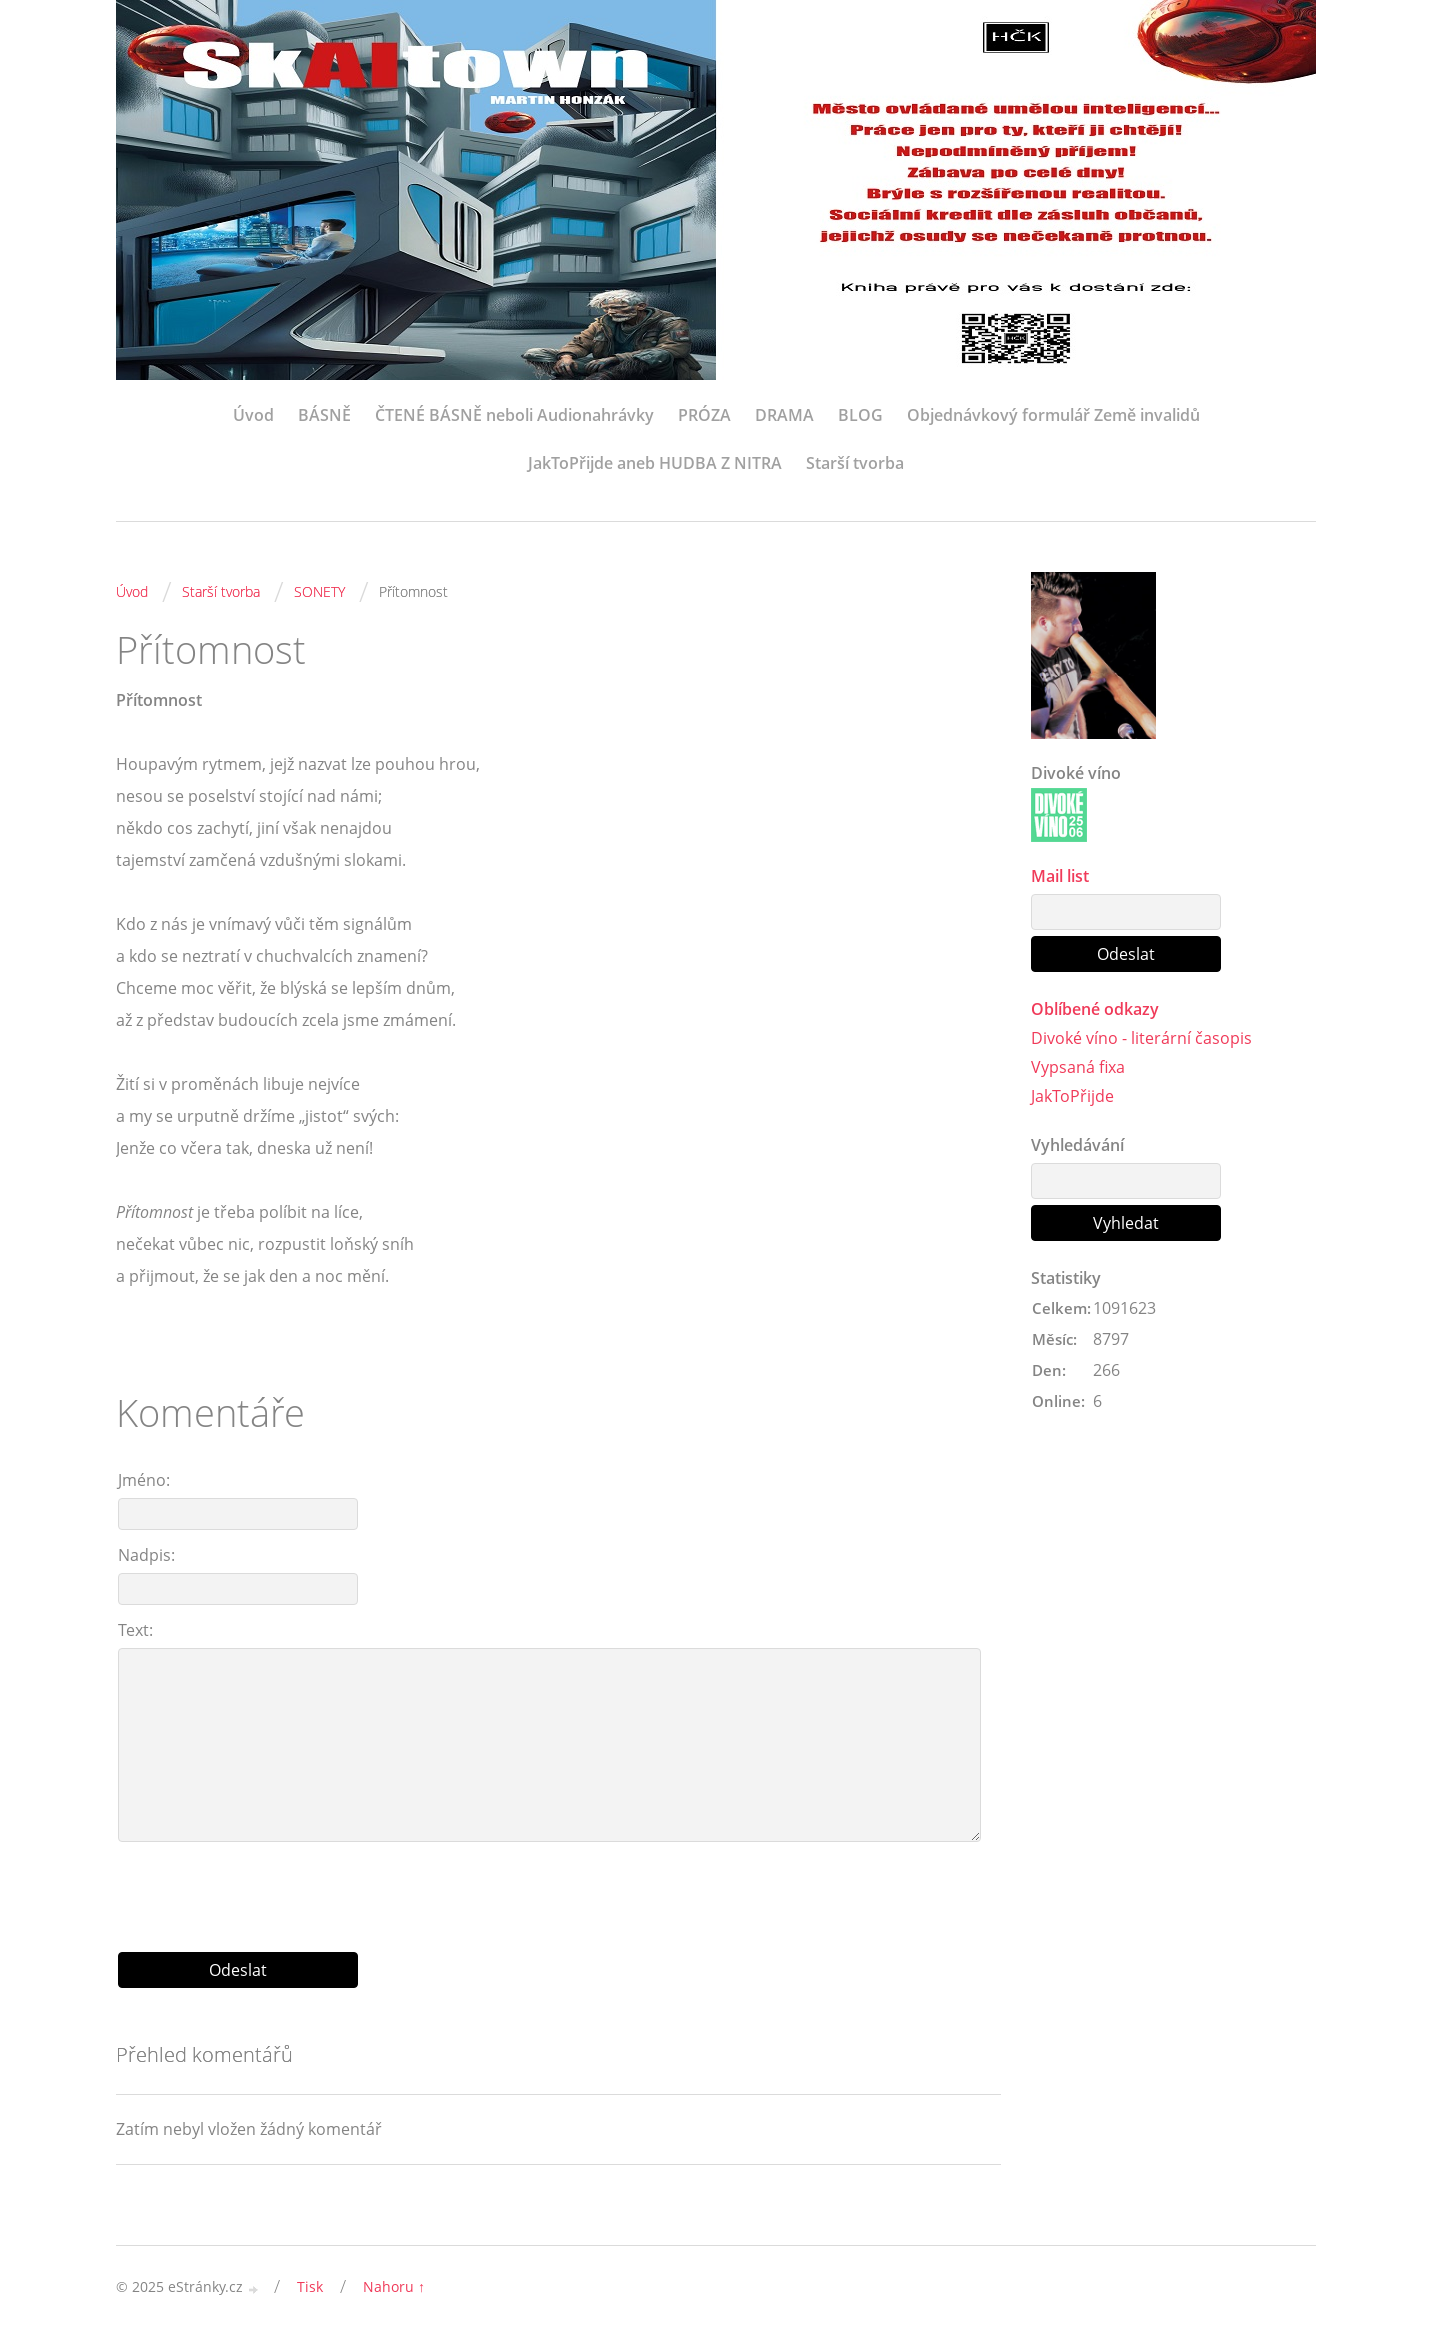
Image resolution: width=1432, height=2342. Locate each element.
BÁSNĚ (324, 415)
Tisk (310, 2286)
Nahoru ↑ (394, 2286)
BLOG (860, 415)
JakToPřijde (1072, 1096)
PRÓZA (704, 415)
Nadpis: (146, 1555)
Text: (135, 1630)
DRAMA (784, 415)
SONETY (319, 591)
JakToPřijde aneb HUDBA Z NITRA (655, 463)
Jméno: (144, 1480)
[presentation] (559, 1889)
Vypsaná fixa (1078, 1067)
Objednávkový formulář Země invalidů (1053, 415)
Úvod (253, 415)
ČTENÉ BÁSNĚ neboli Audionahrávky (514, 415)
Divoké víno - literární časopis (1141, 1038)
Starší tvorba (855, 463)
